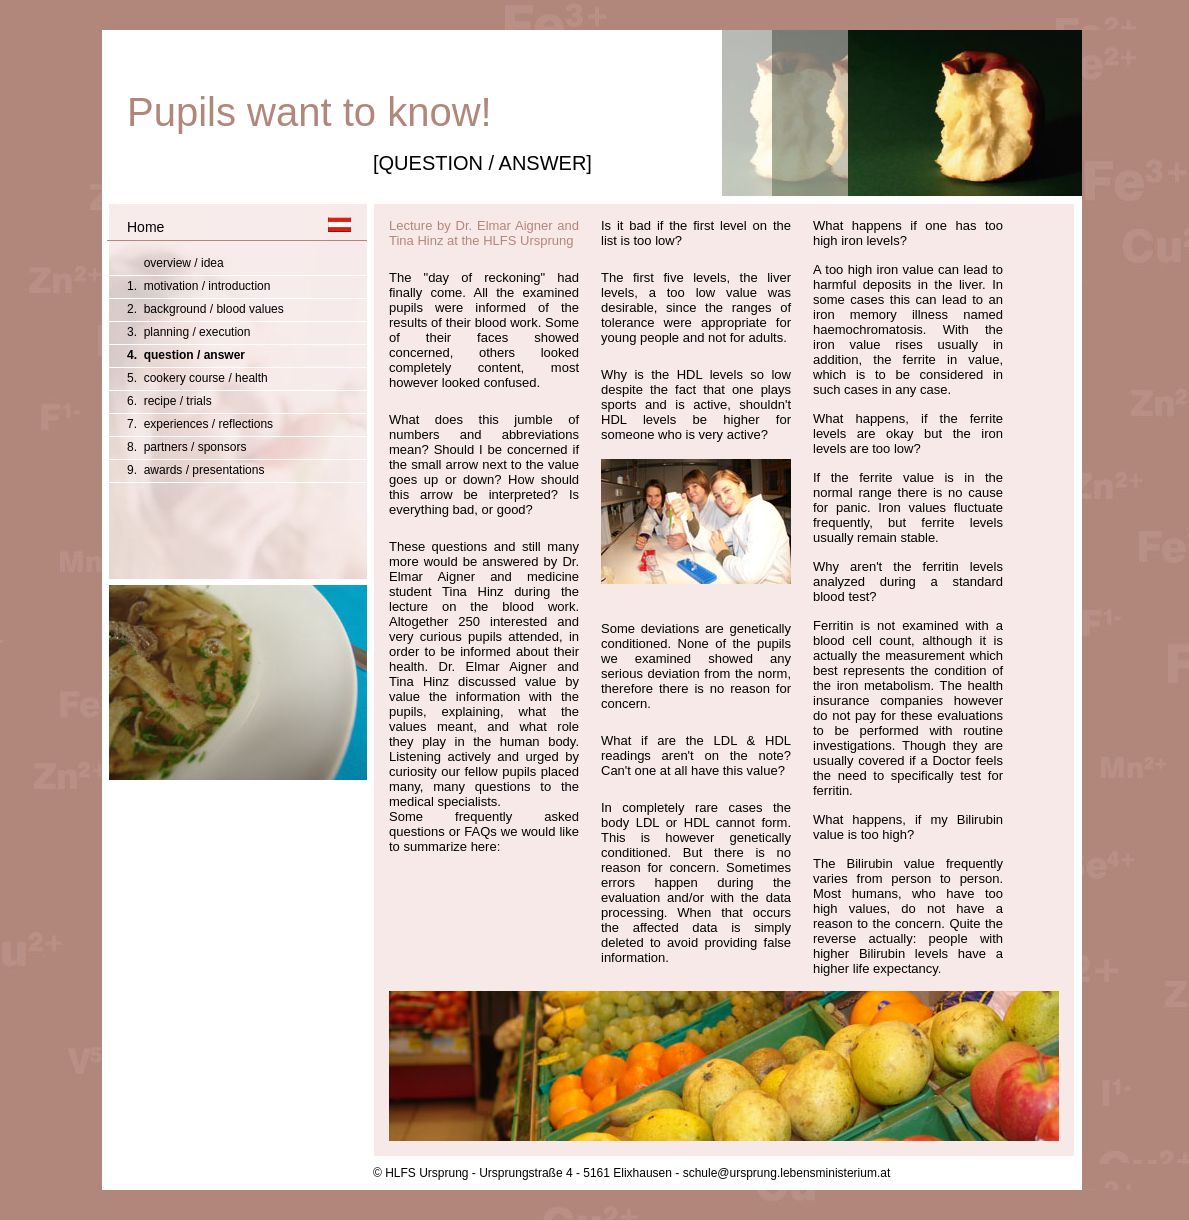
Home (145, 227)
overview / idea (175, 263)
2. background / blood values (205, 309)
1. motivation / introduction (198, 286)
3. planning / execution (188, 332)
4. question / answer (186, 355)
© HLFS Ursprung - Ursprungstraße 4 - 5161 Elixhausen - (526, 1173)
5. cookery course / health (197, 378)
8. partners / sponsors (186, 447)
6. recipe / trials (169, 401)
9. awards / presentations (195, 470)
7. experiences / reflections (200, 424)
